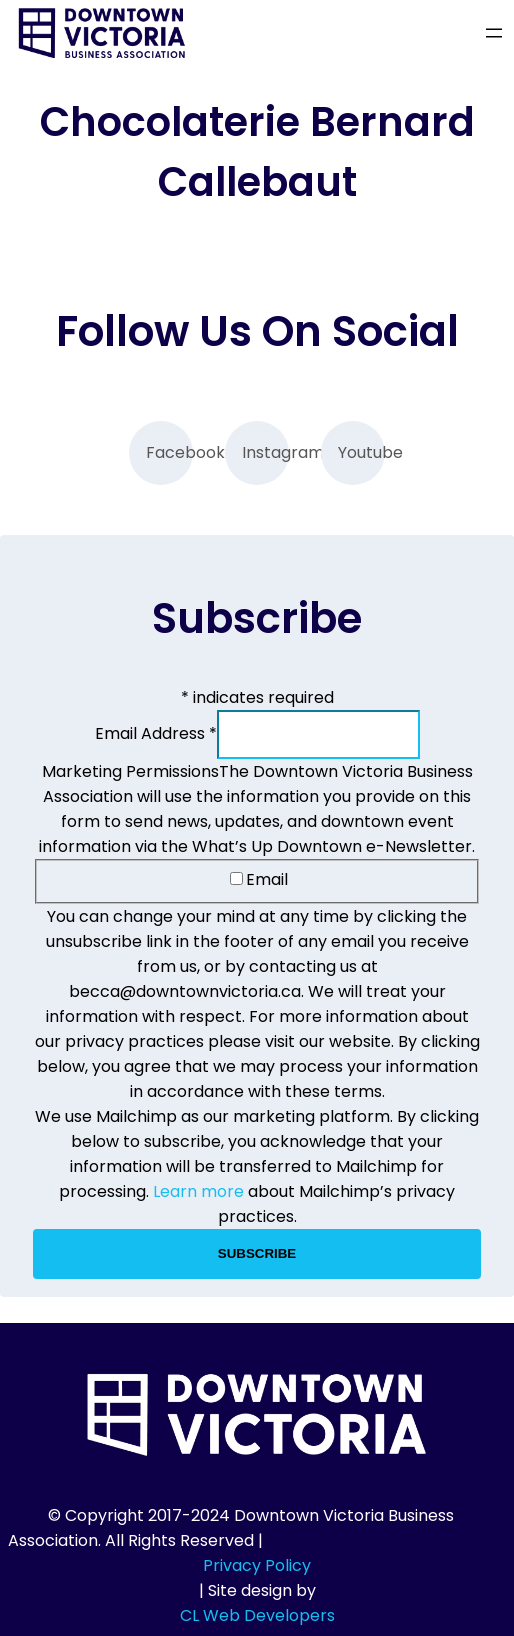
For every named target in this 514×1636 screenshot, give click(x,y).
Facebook (169, 452)
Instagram (265, 452)
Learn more (198, 1191)
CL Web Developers (257, 1615)
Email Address (156, 733)
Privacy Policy (257, 1565)
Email (259, 879)
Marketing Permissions (130, 771)
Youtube (361, 452)
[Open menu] (494, 33)
